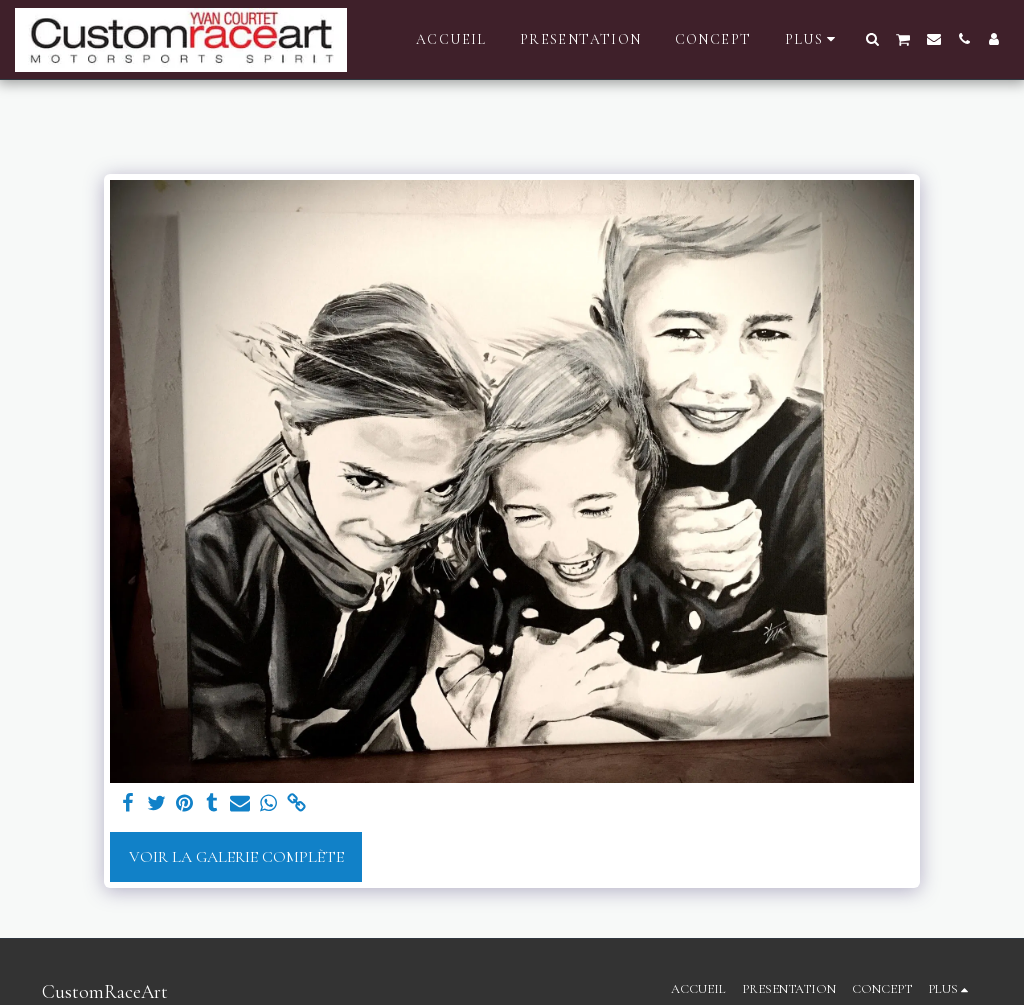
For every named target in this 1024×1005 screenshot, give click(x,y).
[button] (873, 39)
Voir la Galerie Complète (236, 857)
